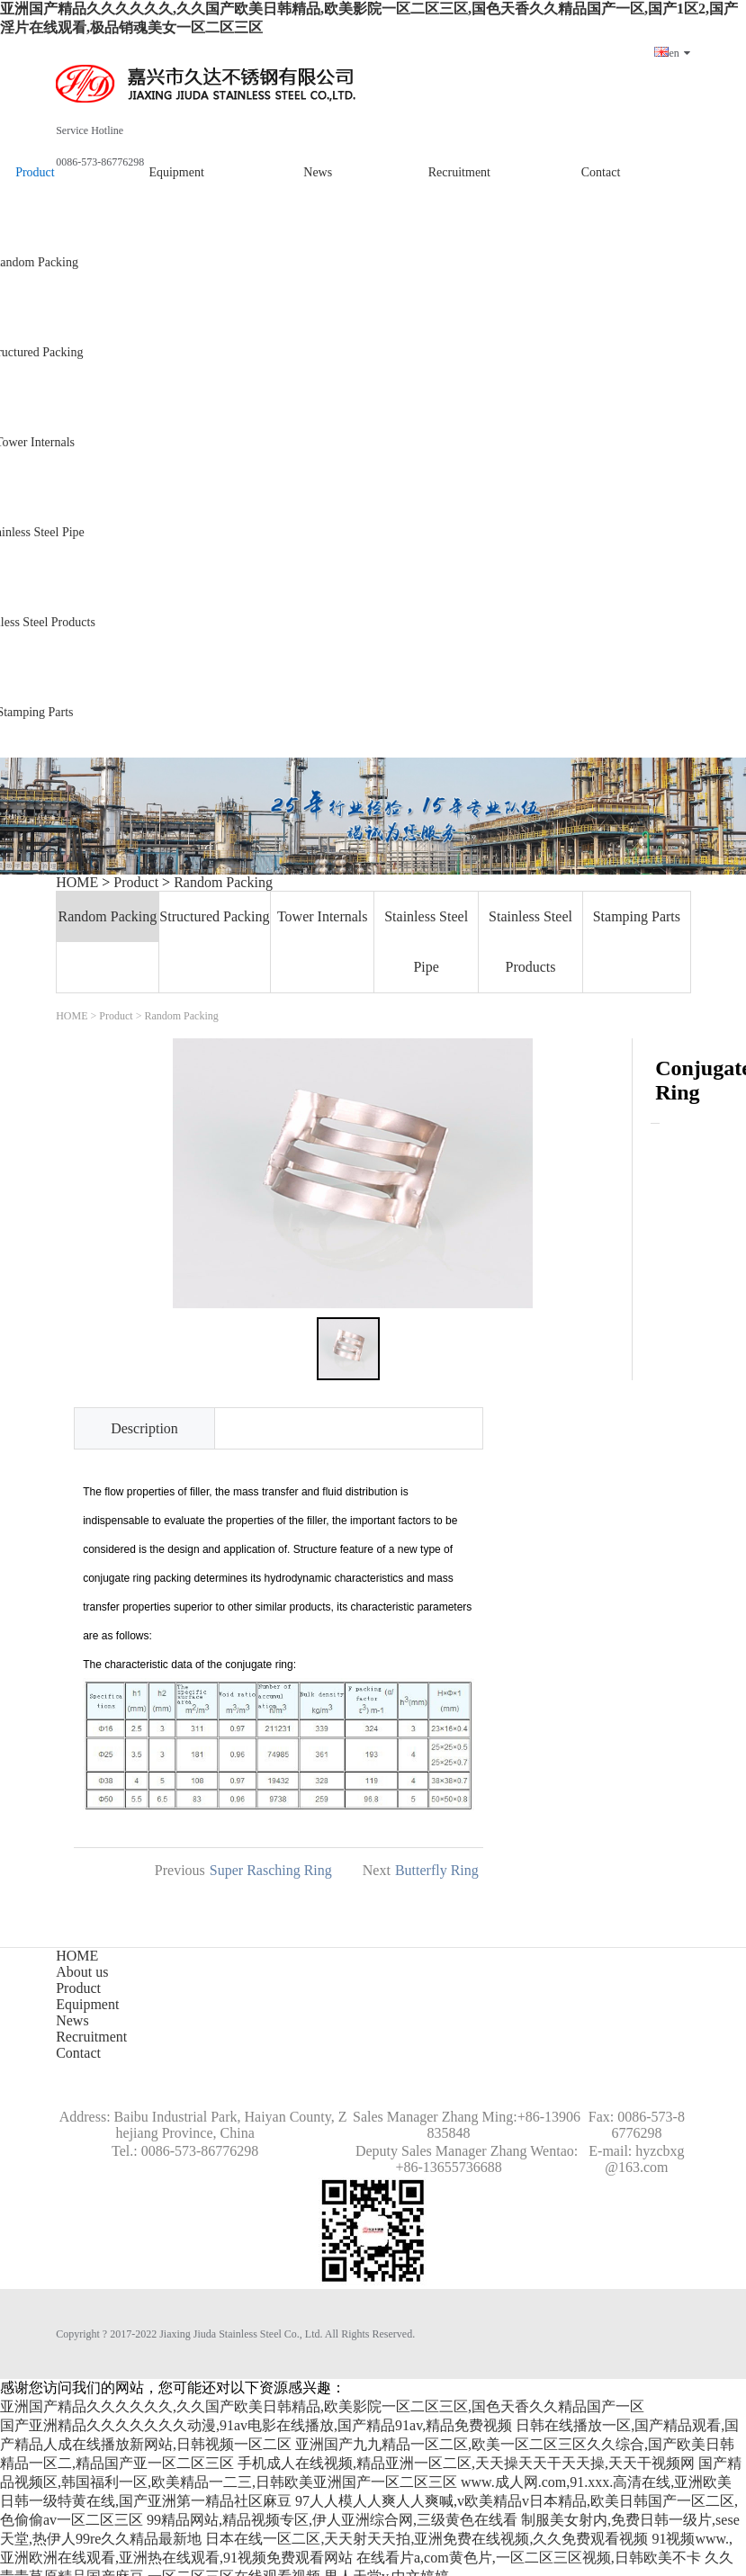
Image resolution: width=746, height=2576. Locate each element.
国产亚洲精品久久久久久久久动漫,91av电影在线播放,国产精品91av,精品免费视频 (256, 2425)
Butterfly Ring (437, 1870)
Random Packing (223, 882)
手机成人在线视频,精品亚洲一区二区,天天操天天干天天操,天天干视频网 (466, 2463)
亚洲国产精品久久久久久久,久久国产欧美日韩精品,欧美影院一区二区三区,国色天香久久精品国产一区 (322, 2406)
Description (144, 1428)
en (671, 53)
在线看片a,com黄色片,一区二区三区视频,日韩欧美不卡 (528, 2557)
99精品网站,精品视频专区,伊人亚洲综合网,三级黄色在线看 (332, 2519)
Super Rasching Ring (271, 1870)
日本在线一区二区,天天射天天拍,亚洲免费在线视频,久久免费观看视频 (426, 2538)
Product (135, 882)
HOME (77, 882)
